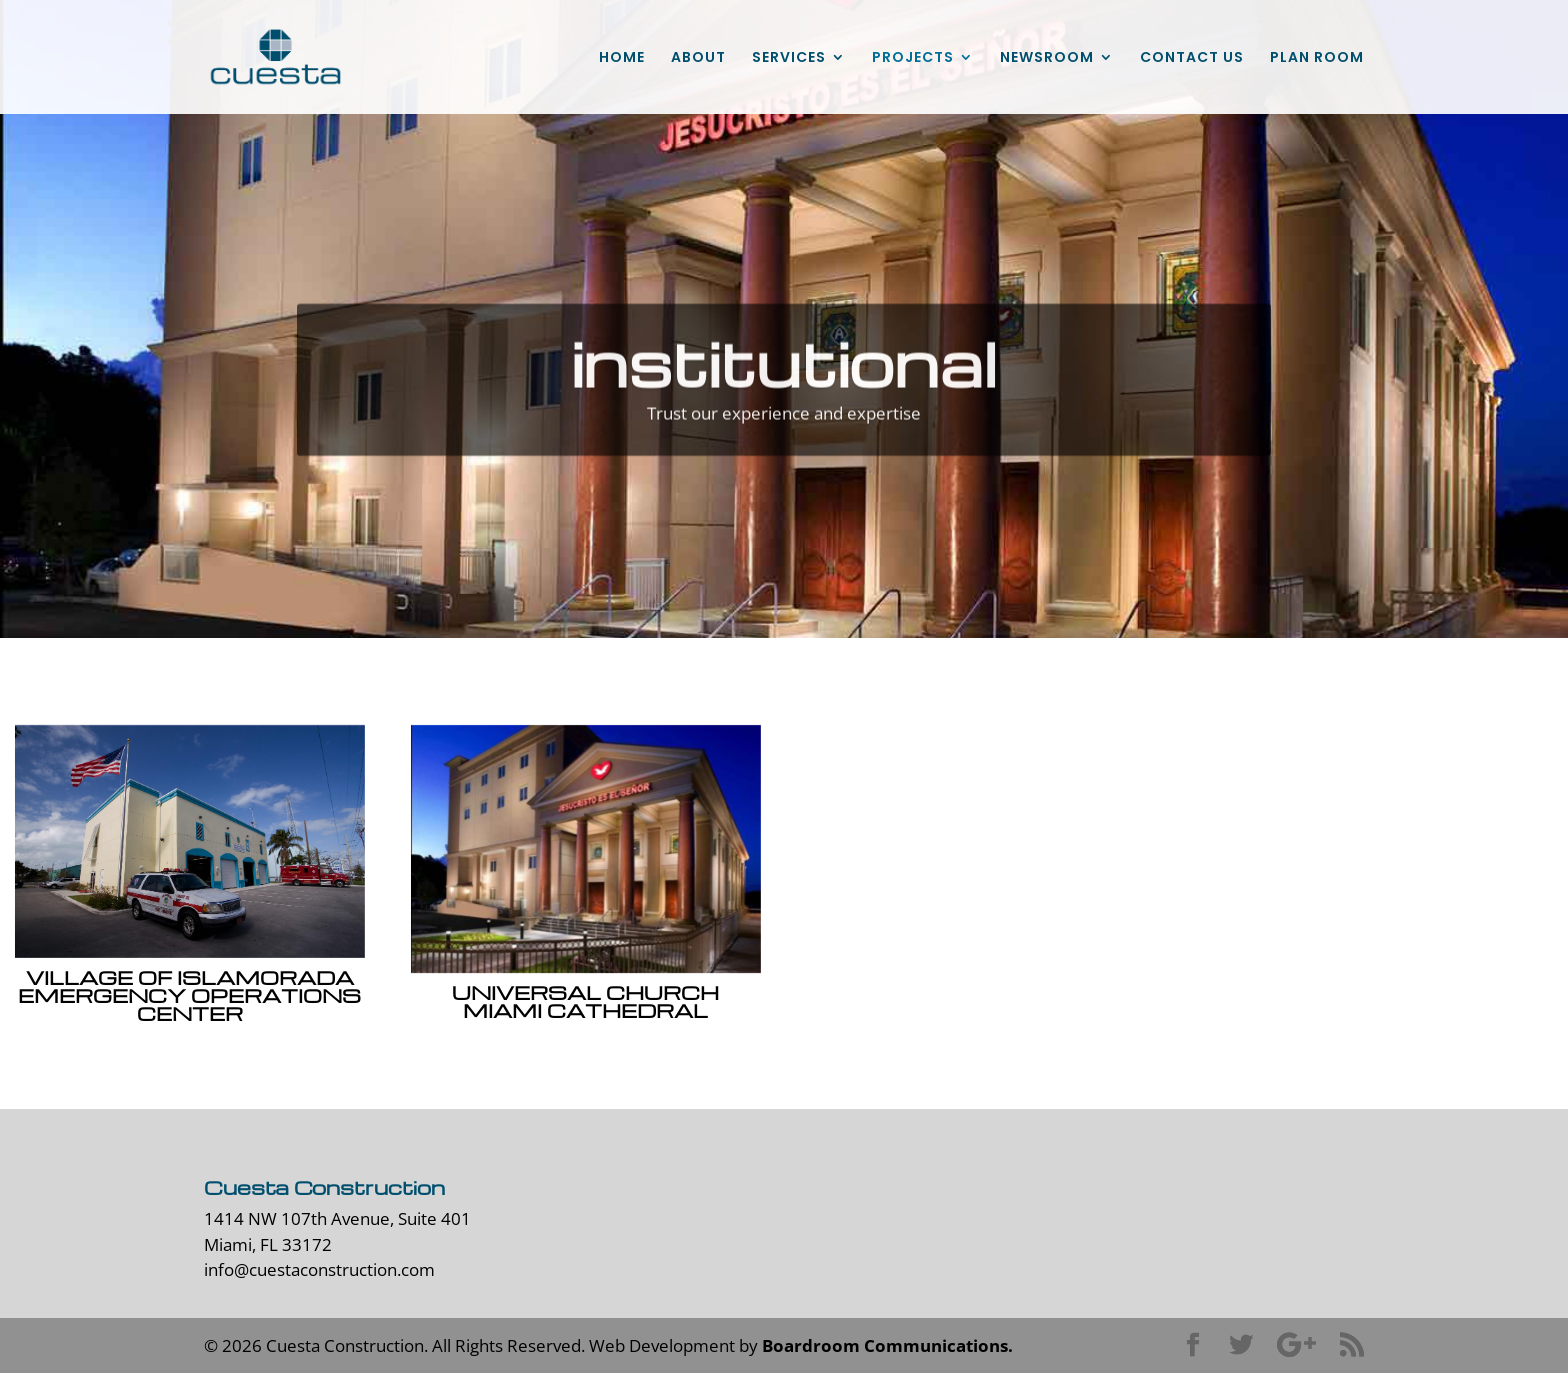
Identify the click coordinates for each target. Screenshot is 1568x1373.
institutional (784, 382)
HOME (622, 58)
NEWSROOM (1047, 58)
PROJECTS (913, 58)
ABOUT (698, 58)
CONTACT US (1192, 58)
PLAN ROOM (1317, 58)
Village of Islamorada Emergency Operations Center (188, 995)
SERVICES (789, 58)
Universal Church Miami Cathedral (584, 1001)
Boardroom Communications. (887, 1345)
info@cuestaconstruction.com (319, 1269)
